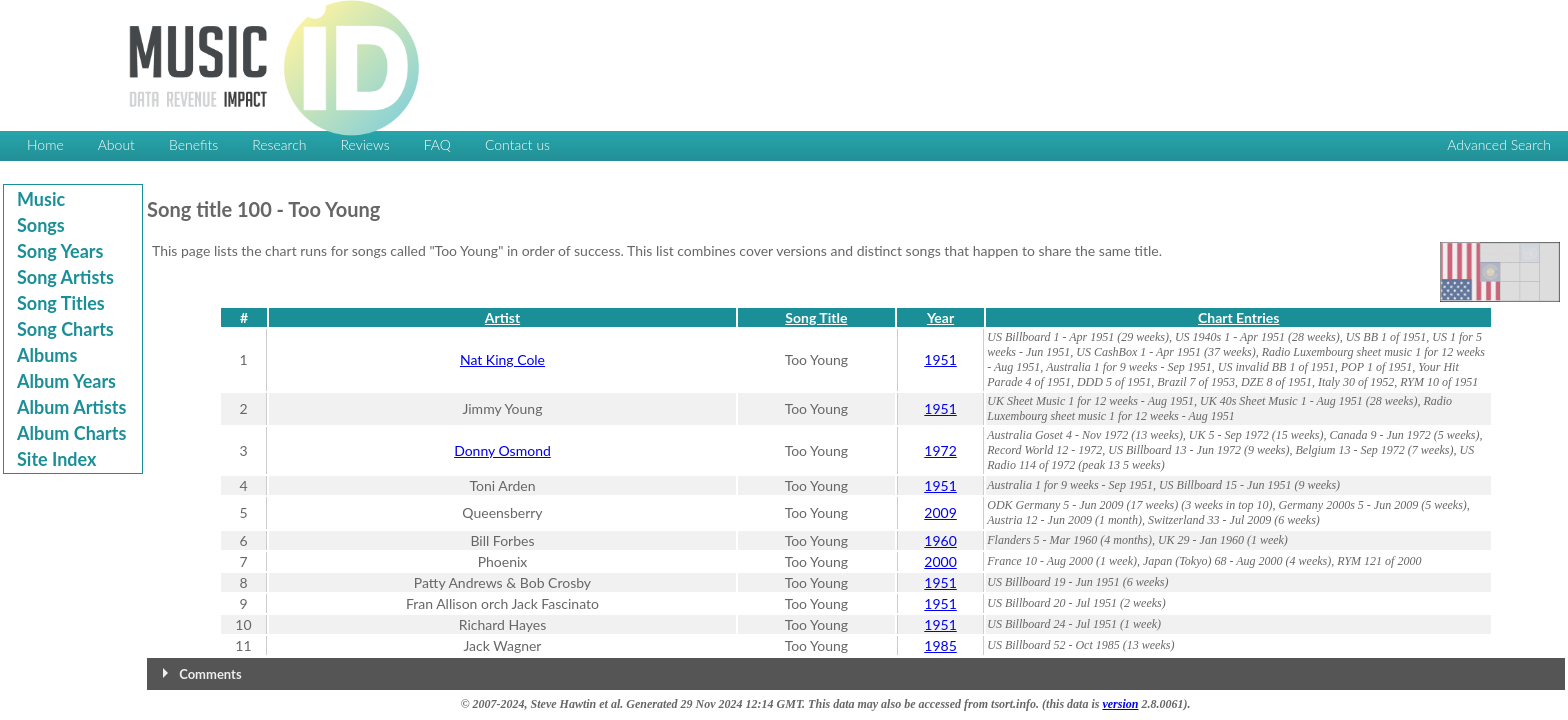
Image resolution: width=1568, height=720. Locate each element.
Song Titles (61, 303)
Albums (47, 355)
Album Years (66, 381)
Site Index (56, 459)
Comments (210, 674)
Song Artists (65, 277)
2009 (940, 512)
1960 (940, 540)
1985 (940, 645)
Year (940, 317)
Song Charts (65, 329)
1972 (940, 450)
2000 (940, 561)
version (1120, 704)
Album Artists (71, 407)
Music (41, 199)
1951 (940, 359)
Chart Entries (1238, 317)
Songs (41, 225)
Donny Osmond (502, 450)
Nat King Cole (502, 359)
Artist (502, 317)
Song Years (60, 251)
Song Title (816, 317)
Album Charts (71, 433)
